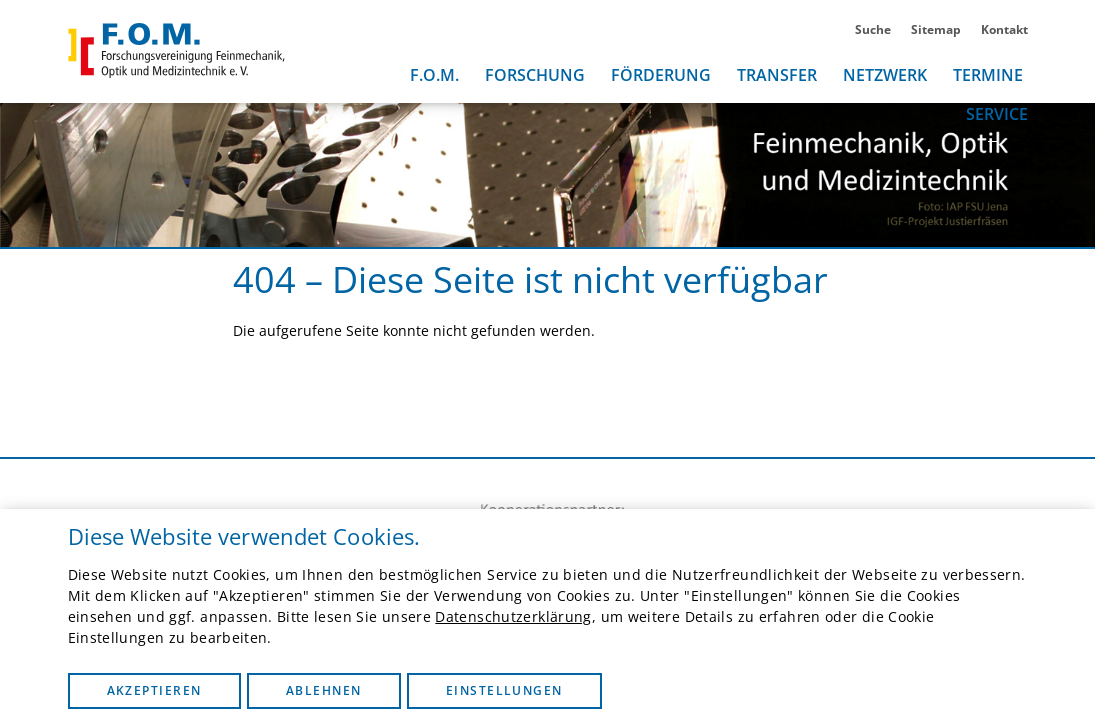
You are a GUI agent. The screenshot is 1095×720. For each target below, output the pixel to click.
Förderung (661, 75)
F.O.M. (434, 75)
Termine (988, 75)
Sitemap (936, 29)
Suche (873, 29)
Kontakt (1004, 29)
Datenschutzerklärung (513, 616)
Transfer (777, 75)
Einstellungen (504, 690)
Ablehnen (324, 690)
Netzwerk (885, 75)
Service (997, 114)
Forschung (535, 75)
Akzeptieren (154, 690)
